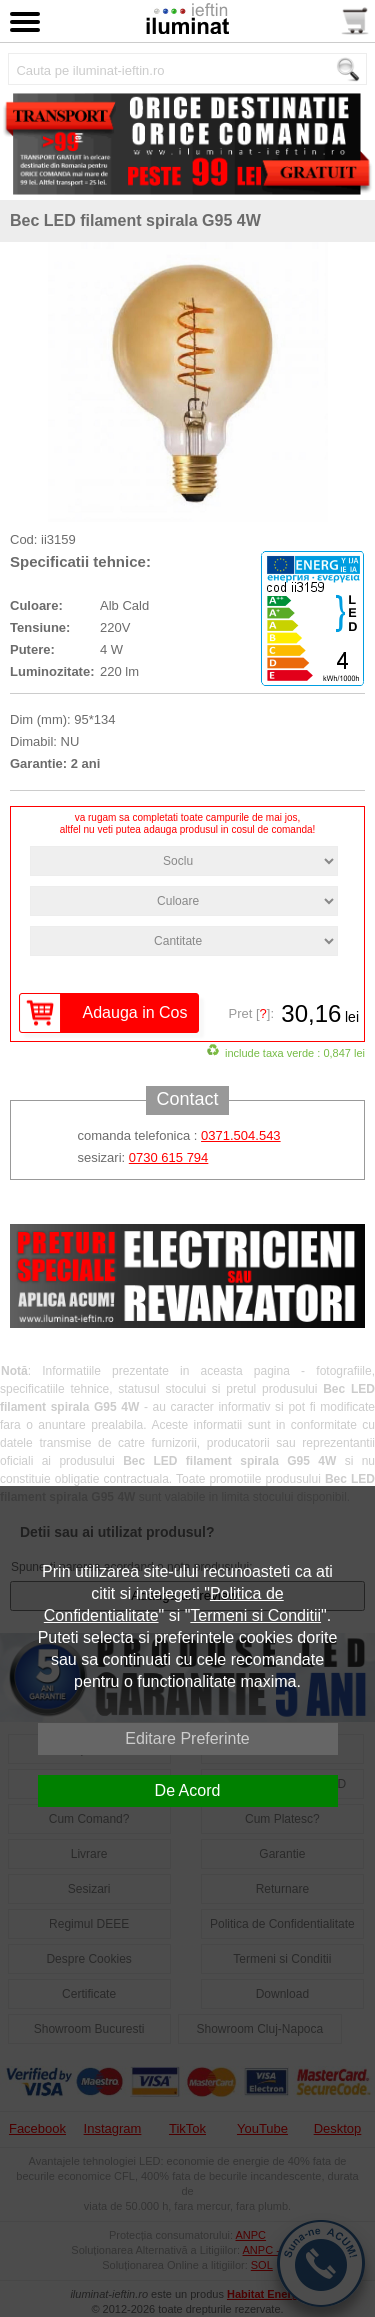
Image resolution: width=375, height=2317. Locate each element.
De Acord (188, 1790)
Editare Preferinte (187, 1738)
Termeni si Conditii (255, 1615)
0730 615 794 (169, 1157)
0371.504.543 (241, 1135)
